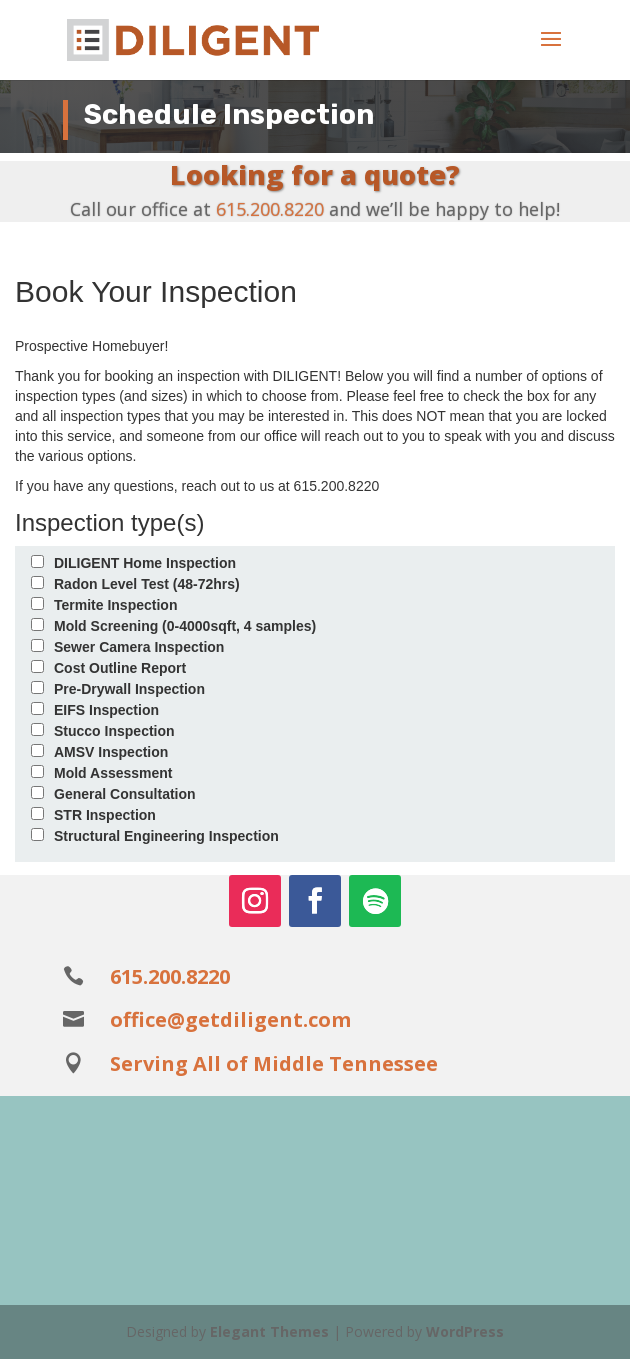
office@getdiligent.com (230, 1019)
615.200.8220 (270, 209)
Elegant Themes (269, 1331)
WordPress (465, 1331)
